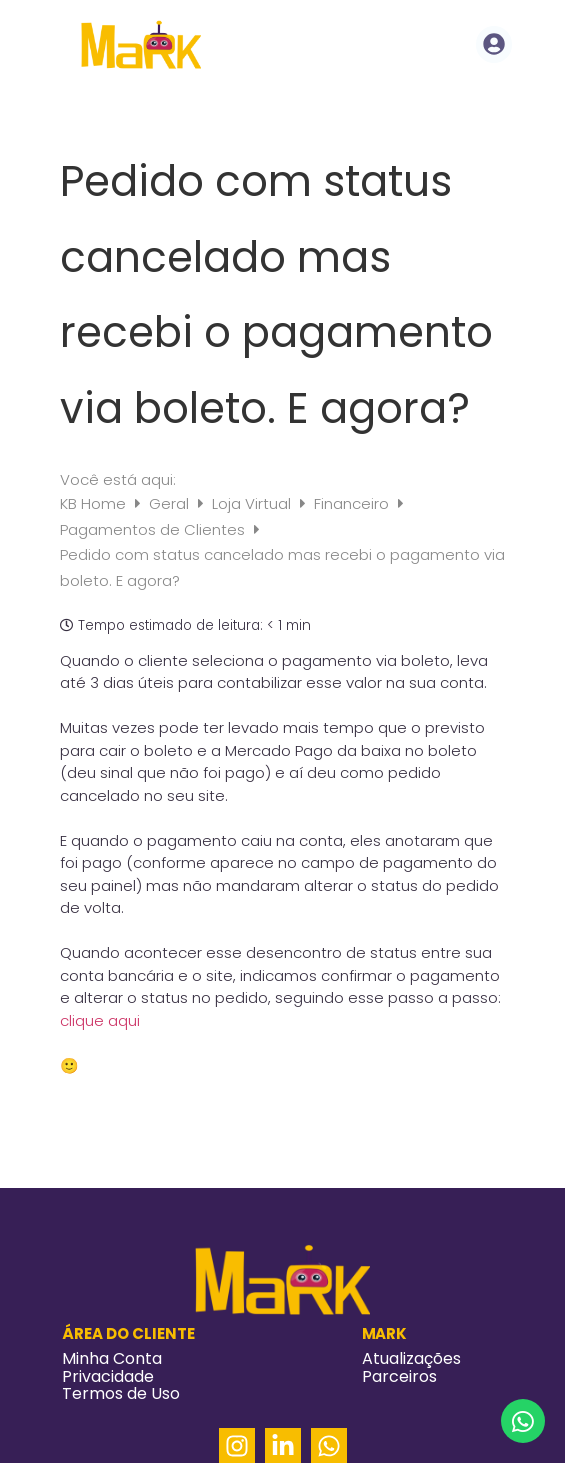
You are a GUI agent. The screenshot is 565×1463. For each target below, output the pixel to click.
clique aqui (100, 1020)
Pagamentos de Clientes (154, 529)
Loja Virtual (253, 503)
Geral (171, 503)
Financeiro (353, 503)
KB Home (95, 503)
